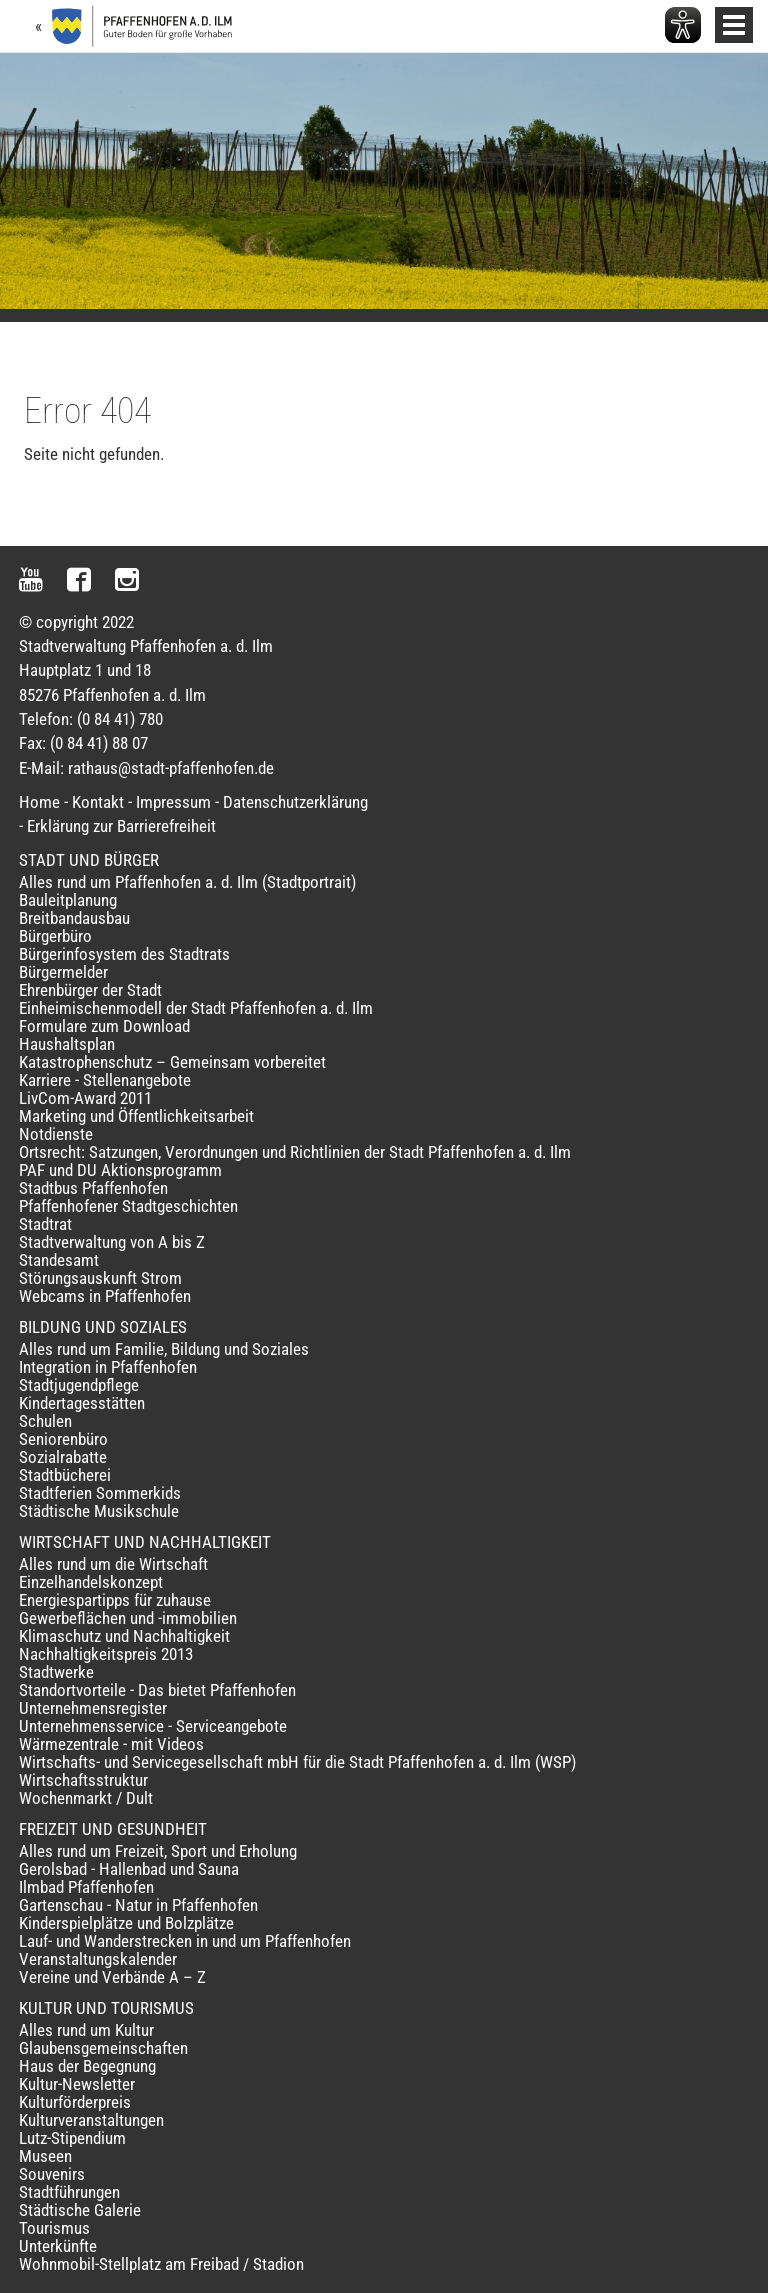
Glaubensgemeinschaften (103, 2048)
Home (39, 802)
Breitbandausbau (74, 918)
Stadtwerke (56, 1672)
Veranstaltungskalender (98, 1959)
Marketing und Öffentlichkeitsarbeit (136, 1116)
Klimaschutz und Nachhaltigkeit (124, 1636)
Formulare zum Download (104, 1026)
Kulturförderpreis (75, 2102)
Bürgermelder (63, 972)
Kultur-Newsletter (77, 2084)
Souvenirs (52, 2174)
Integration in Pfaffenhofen (108, 1367)
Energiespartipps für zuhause (115, 1600)
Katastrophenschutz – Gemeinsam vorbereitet (172, 1062)
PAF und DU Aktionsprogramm (120, 1170)
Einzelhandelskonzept (91, 1582)
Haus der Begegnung (87, 2066)
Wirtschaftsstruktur (83, 1780)
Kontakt (98, 802)
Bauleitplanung (68, 900)
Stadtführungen (69, 2192)
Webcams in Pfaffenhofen (105, 1296)
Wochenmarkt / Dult (86, 1798)
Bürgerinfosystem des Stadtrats (124, 954)
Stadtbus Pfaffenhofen (93, 1188)
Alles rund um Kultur (86, 2030)
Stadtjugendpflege (79, 1385)
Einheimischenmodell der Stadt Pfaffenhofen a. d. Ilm (196, 1008)
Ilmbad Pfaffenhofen (86, 1887)
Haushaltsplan (67, 1044)
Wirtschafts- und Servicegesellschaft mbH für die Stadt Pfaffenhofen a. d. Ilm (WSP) (297, 1762)
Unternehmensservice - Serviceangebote (153, 1726)
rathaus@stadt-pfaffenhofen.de (171, 768)
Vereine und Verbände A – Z (112, 1977)
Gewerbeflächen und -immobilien (128, 1618)
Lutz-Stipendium (72, 2138)
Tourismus (54, 2228)
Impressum (173, 802)
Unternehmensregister (93, 1708)
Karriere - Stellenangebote (105, 1080)
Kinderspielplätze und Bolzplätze (126, 1923)
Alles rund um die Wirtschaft (113, 1564)
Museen (45, 2156)
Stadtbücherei (65, 1475)
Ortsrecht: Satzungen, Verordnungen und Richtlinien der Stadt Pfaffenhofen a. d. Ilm (295, 1152)
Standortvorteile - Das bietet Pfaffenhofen (157, 1690)
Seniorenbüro (63, 1439)
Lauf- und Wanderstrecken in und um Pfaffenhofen (185, 1941)
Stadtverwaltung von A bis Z (112, 1242)
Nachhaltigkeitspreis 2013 (106, 1654)
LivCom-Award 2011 (85, 1098)
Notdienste (56, 1134)
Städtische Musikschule (99, 1511)
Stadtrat (45, 1224)
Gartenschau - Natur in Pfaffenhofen (138, 1905)
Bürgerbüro (55, 936)
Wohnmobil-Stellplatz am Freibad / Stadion (161, 2264)
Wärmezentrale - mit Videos (111, 1744)
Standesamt (59, 1260)
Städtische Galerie (80, 2210)
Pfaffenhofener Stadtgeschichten (128, 1206)
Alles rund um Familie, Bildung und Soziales (164, 1349)
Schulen (45, 1421)
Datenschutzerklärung (295, 802)
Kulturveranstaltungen (91, 2120)
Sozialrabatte (63, 1457)
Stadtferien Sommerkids (100, 1493)
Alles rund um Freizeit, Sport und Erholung (158, 1851)
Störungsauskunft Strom (100, 1278)
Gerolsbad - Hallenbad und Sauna (129, 1869)
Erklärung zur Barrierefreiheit (121, 826)
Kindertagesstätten (82, 1403)
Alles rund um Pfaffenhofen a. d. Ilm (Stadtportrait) (187, 882)
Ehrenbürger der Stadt (90, 990)
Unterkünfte (58, 2246)
